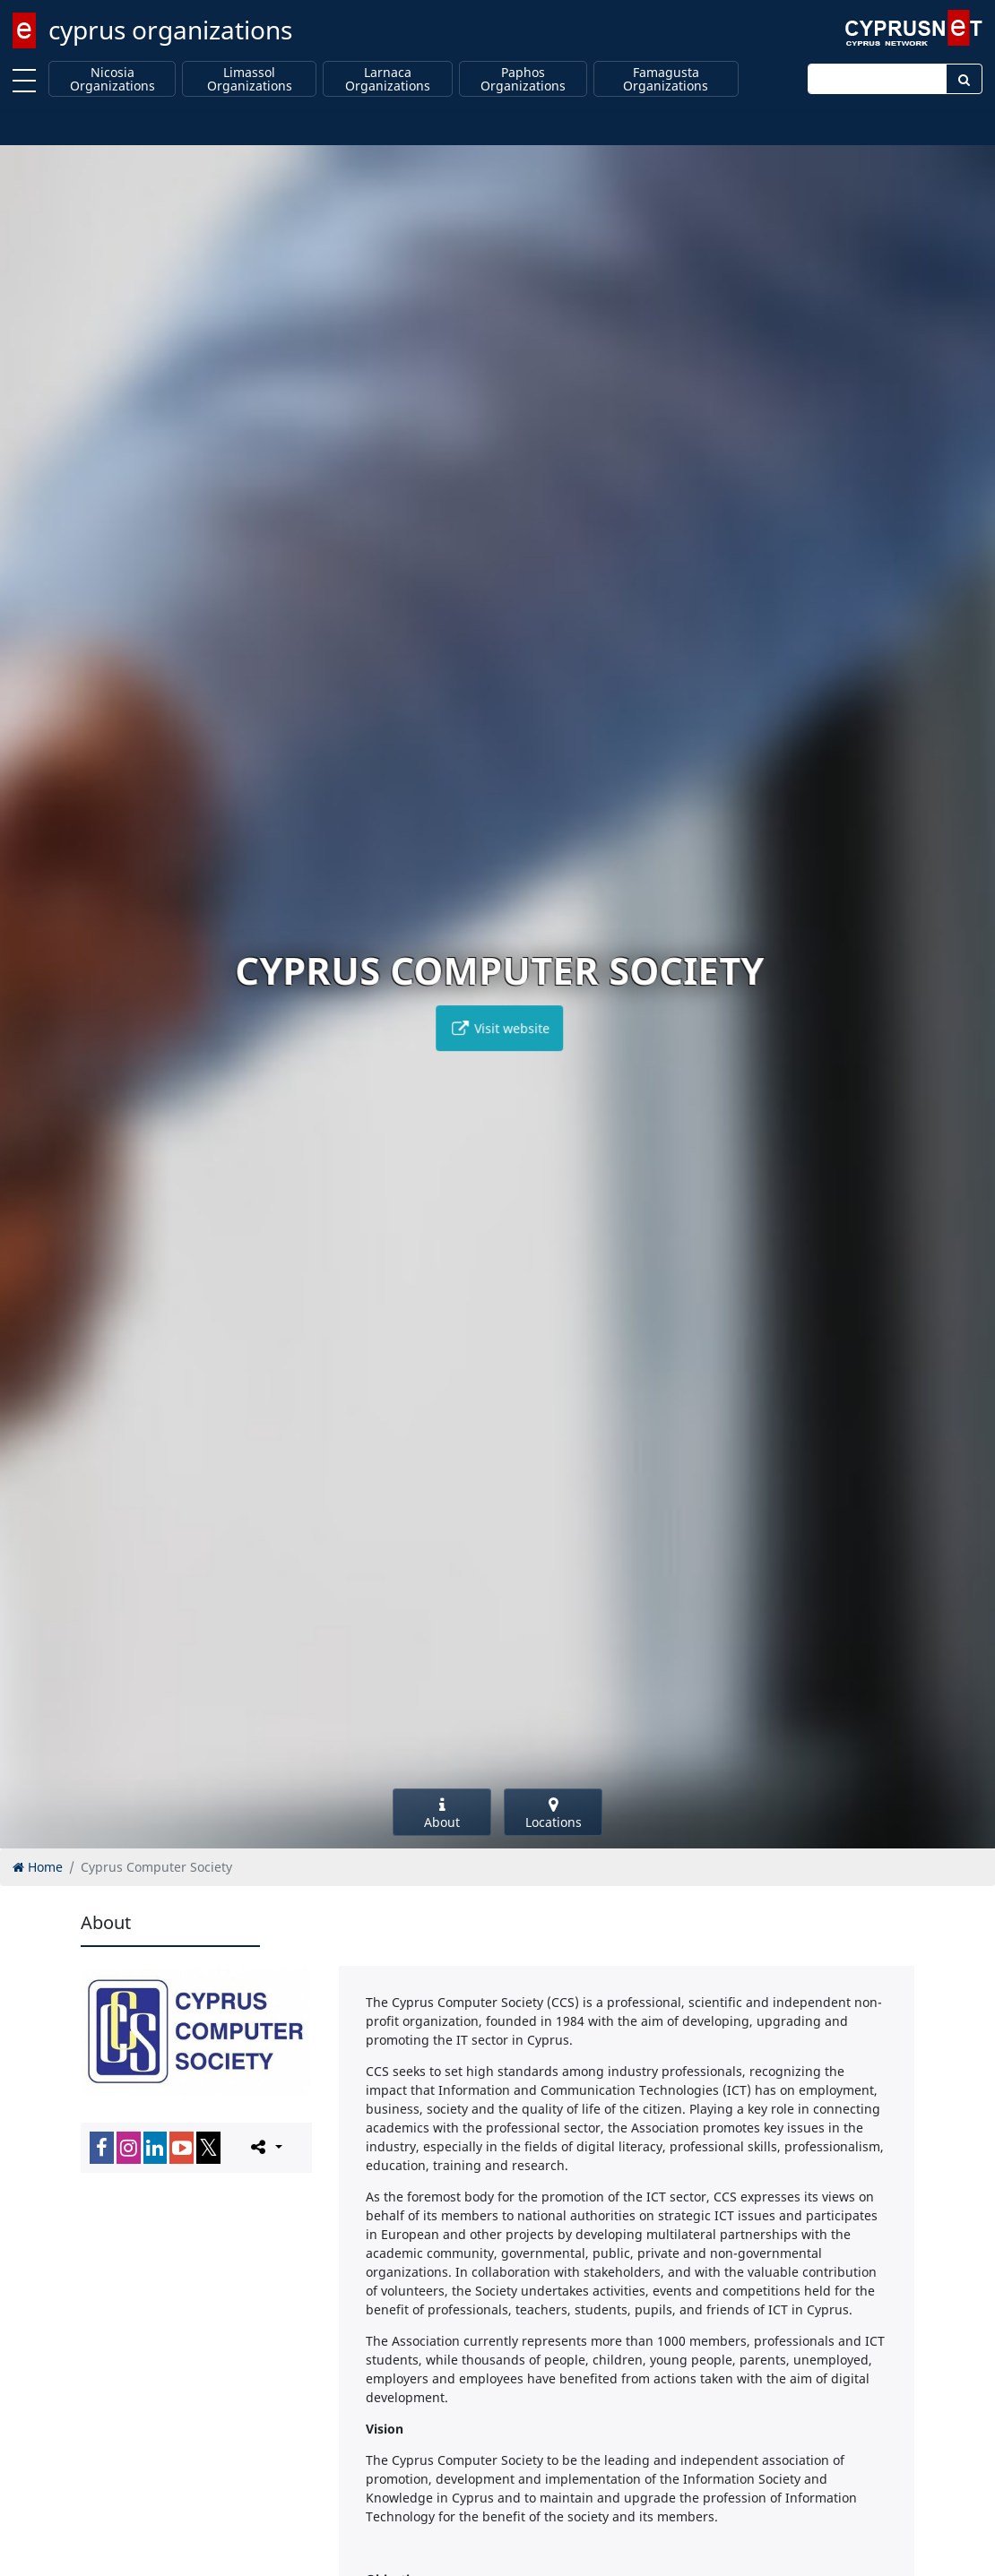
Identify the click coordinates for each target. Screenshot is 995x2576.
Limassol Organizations (249, 79)
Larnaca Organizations (387, 79)
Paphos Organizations (523, 79)
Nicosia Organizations (112, 79)
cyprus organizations (170, 30)
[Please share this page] (265, 2147)
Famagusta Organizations (665, 79)
